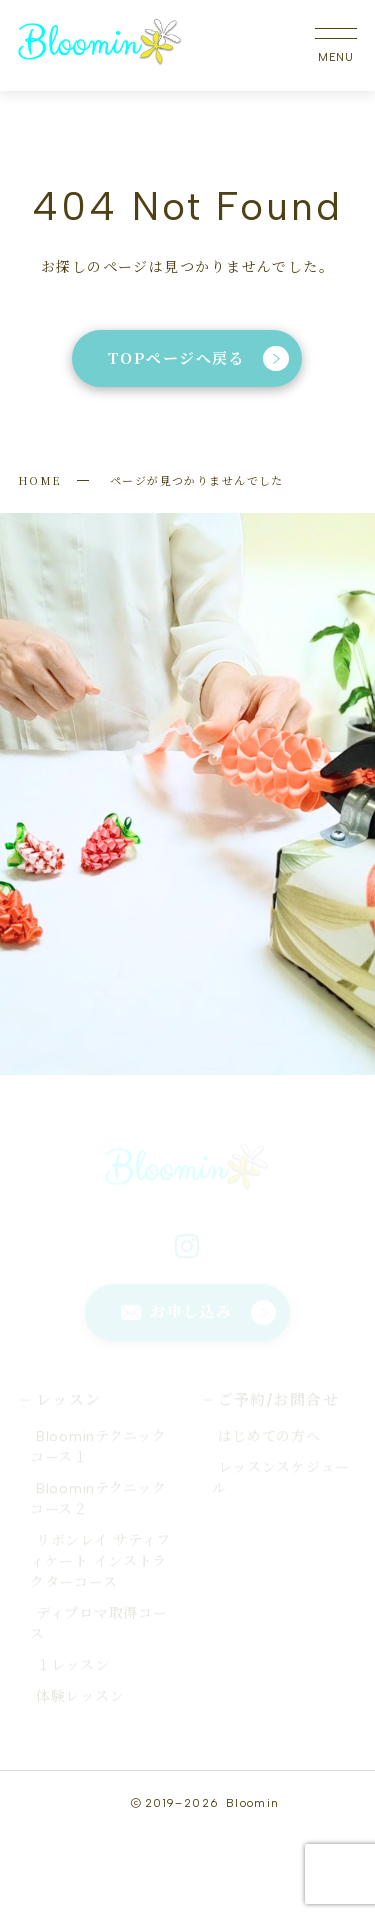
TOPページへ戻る (198, 358)
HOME (40, 480)
